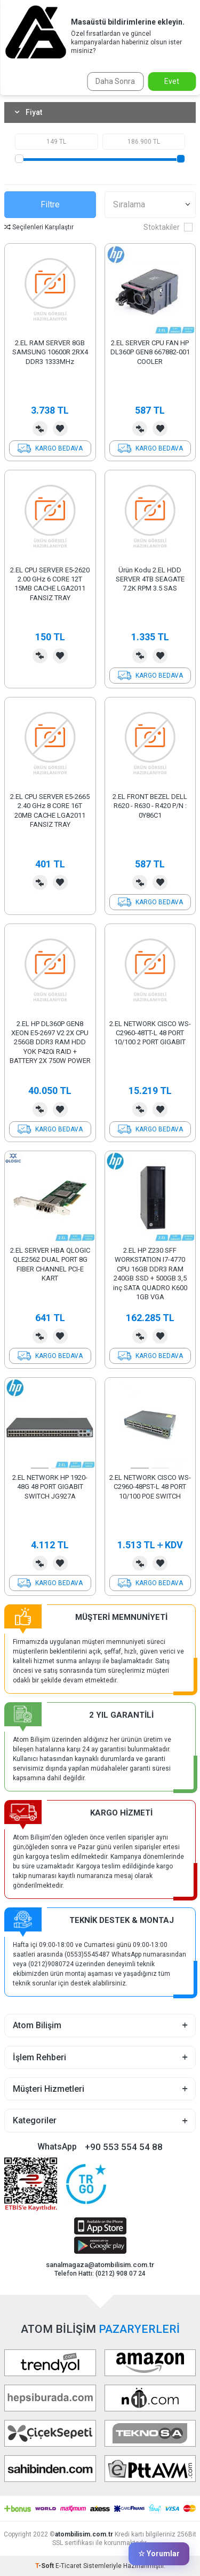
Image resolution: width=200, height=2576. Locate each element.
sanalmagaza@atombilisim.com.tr (100, 2265)
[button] (40, 1468)
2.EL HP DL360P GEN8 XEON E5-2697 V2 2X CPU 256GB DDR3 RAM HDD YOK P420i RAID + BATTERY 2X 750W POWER (50, 1042)
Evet (171, 81)
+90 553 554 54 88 (124, 2147)
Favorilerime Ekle (60, 428)
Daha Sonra (115, 81)
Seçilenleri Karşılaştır (39, 227)
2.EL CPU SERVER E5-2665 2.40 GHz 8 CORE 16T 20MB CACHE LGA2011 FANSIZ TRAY (50, 810)
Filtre (50, 204)
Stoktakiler (168, 227)
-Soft (45, 2566)
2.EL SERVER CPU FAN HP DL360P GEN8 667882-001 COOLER (150, 352)
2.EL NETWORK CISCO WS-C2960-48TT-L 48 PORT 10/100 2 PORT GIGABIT (150, 1033)
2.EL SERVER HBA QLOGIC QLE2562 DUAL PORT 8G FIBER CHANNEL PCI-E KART (50, 1264)
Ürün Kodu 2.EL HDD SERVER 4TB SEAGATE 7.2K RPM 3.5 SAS (150, 579)
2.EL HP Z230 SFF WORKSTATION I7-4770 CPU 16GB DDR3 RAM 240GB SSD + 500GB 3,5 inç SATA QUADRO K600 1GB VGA (150, 1273)
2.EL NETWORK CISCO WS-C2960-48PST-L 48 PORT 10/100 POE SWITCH (150, 1486)
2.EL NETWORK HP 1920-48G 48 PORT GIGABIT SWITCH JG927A (49, 1486)
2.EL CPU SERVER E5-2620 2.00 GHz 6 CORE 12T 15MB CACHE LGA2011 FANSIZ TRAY (50, 584)
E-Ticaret (68, 2566)
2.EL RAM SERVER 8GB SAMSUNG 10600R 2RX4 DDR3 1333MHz (50, 352)
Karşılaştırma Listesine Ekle (40, 428)
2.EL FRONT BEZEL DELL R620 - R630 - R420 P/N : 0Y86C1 (150, 806)
